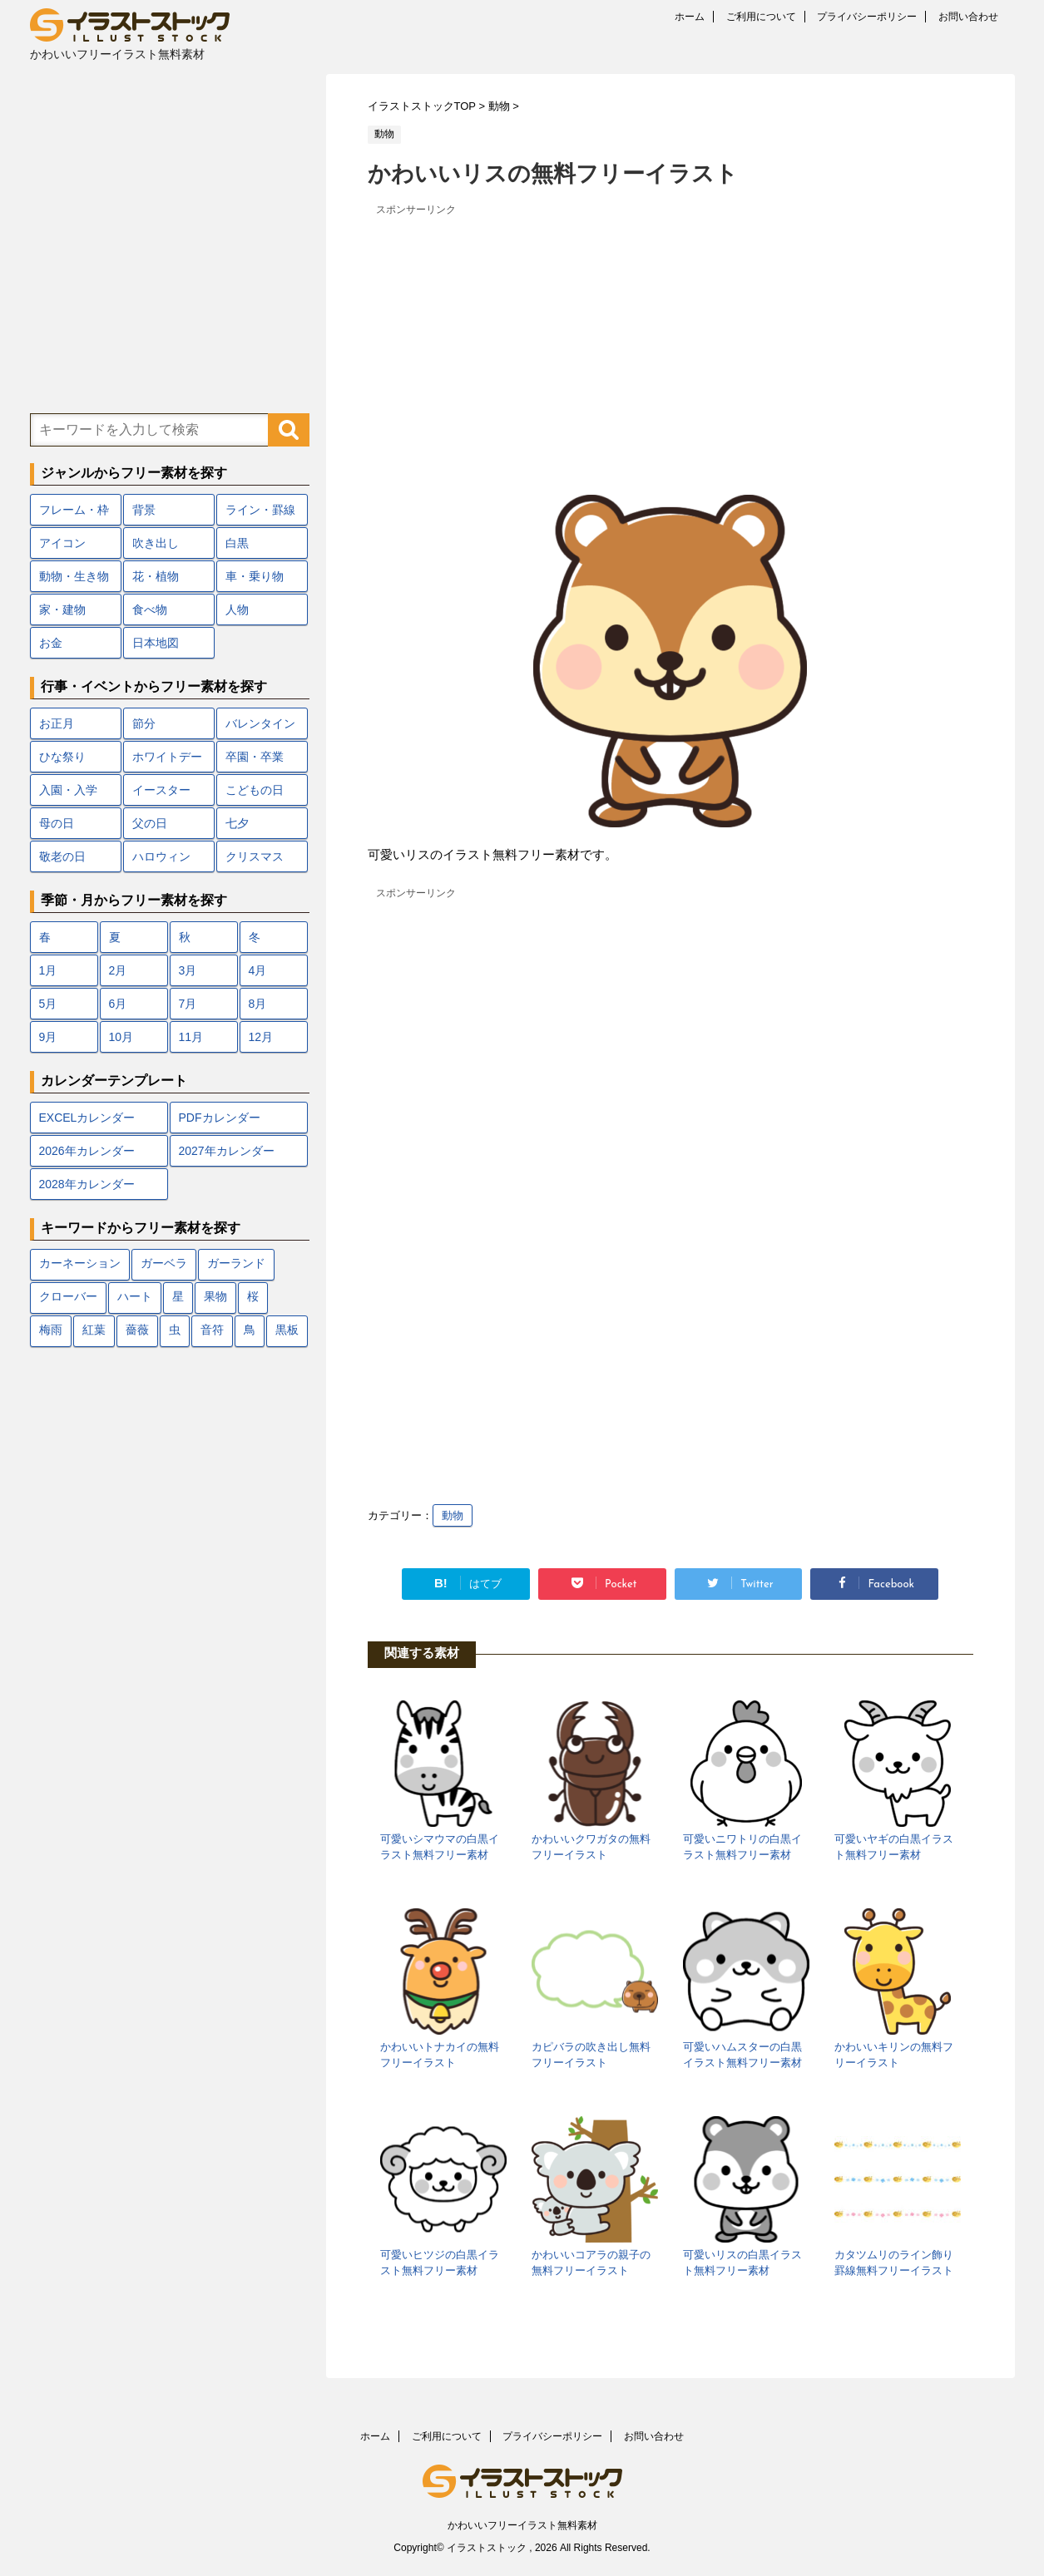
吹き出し (155, 543)
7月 (188, 1003)
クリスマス (254, 856)
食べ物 (149, 609)
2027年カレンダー (227, 1150)
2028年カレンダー (87, 1184)
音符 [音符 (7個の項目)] (212, 1331)
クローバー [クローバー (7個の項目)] (68, 1297)
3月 (188, 970)
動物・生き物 (74, 576)
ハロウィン (161, 856)
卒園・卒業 (254, 756)
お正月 (56, 723)
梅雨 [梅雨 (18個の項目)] (50, 1331)
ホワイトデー (167, 756)
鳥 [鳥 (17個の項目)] (249, 1331)
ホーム (690, 16)
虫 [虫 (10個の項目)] (175, 1331)
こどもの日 (254, 790)
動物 (452, 1515)
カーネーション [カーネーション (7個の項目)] (80, 1264)
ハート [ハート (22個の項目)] (134, 1297)
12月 (261, 1037)
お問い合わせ (968, 16)
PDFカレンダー (219, 1117)
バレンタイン (260, 723)
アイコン (62, 543)
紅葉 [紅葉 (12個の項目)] (94, 1331)
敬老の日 (62, 856)
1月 (48, 970)
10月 (121, 1037)
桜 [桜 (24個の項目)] (253, 1297)
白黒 (237, 543)
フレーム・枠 (74, 509)
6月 (118, 1003)
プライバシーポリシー (867, 16)
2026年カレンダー (87, 1150)
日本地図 (155, 642)
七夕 (237, 823)
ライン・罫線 (260, 509)
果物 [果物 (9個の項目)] (215, 1297)
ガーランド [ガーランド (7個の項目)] (236, 1264)
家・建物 (62, 609)
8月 (258, 1003)
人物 (237, 609)
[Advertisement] (670, 336)
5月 (48, 1003)
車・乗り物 (254, 576)
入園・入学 (68, 790)
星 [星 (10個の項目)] (178, 1297)
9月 (48, 1037)
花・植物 (155, 576)
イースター (161, 790)
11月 (191, 1037)
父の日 (149, 823)
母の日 (56, 823)
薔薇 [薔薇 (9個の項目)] (137, 1331)
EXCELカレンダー (87, 1117)
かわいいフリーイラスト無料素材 (522, 2525)
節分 (144, 723)
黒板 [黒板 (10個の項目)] (287, 1331)
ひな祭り (62, 756)
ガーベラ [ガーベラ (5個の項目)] (164, 1264)
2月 (118, 970)
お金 (50, 642)
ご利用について (761, 16)
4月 (258, 970)
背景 (144, 509)
